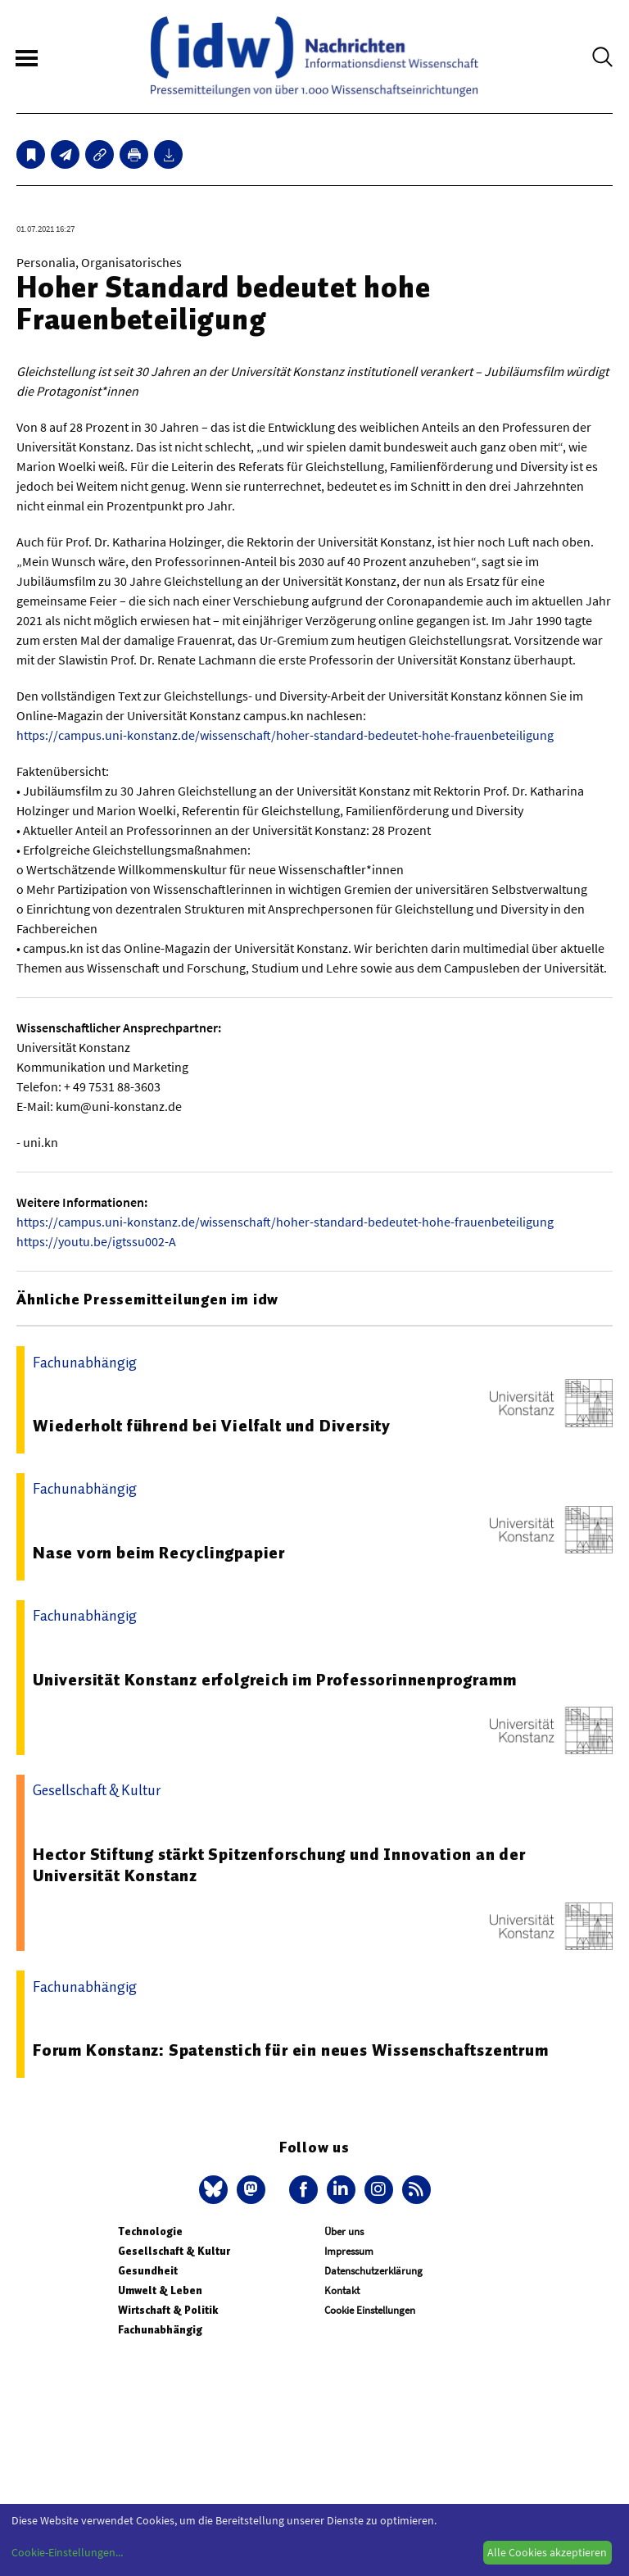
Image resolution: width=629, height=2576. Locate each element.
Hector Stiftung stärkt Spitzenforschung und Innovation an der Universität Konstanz (279, 1865)
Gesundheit (148, 2271)
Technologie (150, 2231)
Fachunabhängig (160, 2330)
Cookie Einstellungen (369, 2310)
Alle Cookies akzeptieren (547, 2552)
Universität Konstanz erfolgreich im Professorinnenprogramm (274, 1679)
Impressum (348, 2251)
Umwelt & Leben (160, 2290)
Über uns (344, 2231)
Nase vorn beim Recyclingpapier (159, 1552)
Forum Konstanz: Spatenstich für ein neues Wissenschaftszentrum (291, 2050)
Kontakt (342, 2290)
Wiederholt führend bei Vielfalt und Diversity (212, 1425)
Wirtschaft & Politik (168, 2310)
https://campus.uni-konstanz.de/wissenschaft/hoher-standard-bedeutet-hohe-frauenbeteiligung (285, 735)
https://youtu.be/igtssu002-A (96, 1241)
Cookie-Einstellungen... (67, 2552)
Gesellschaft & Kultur (174, 2251)
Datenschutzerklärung (373, 2271)
